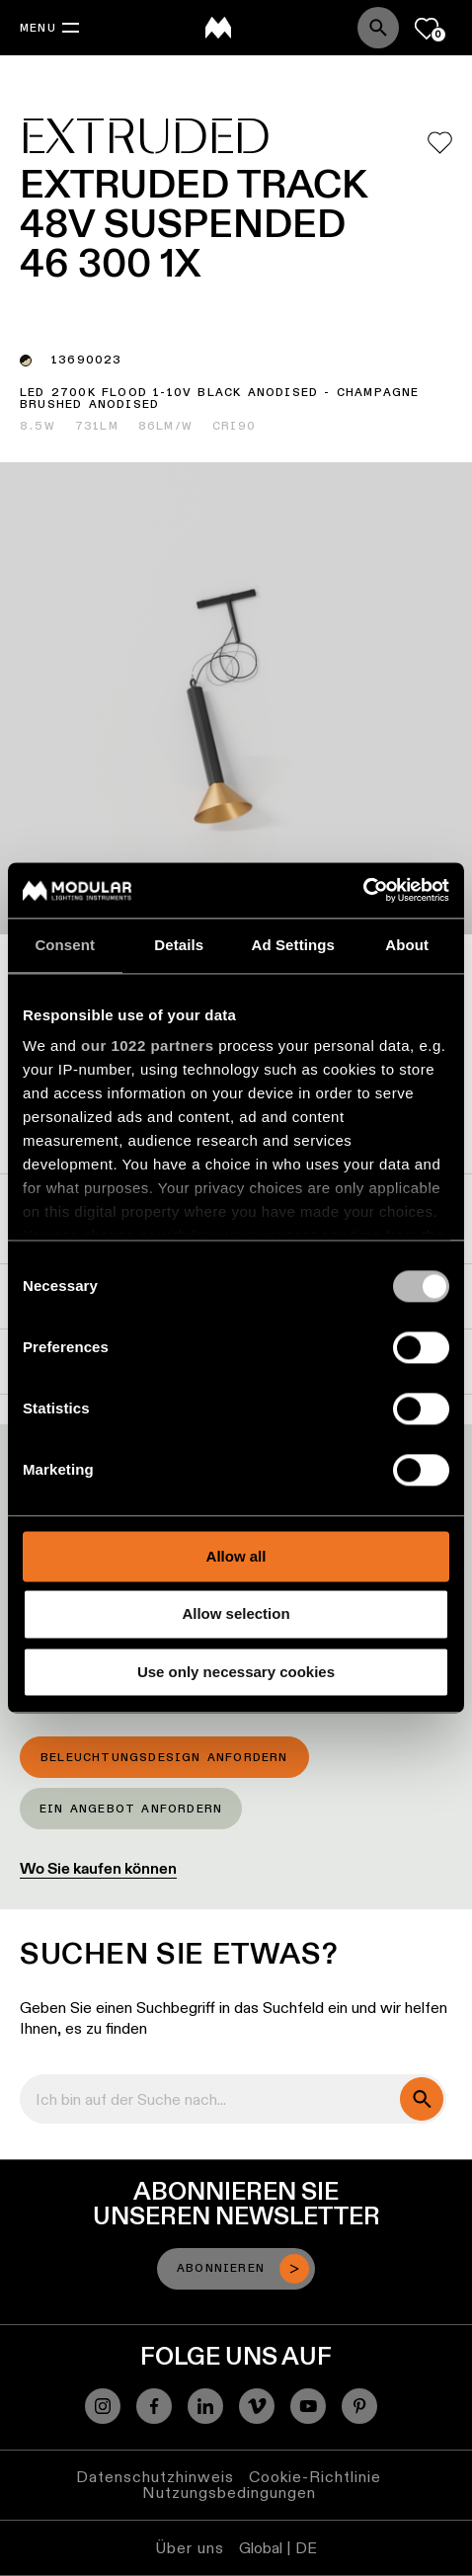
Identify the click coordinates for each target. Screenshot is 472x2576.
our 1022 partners (147, 1045)
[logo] (218, 27)
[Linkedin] (205, 2406)
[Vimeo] (256, 2406)
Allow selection (235, 1614)
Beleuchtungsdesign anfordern (164, 1758)
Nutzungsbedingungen (229, 2492)
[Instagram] (102, 2406)
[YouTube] (308, 2406)
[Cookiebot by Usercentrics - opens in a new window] (362, 890)
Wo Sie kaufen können (98, 1868)
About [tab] (407, 944)
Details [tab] (178, 944)
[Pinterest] (359, 2406)
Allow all (236, 1556)
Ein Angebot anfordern (130, 1809)
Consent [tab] (65, 944)
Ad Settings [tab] (293, 944)
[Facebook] (154, 2406)
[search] (421, 2099)
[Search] (378, 27)
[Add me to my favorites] (440, 142)
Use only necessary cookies (236, 1671)
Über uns (189, 2547)
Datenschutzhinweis (155, 2476)
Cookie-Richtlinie (315, 2476)
